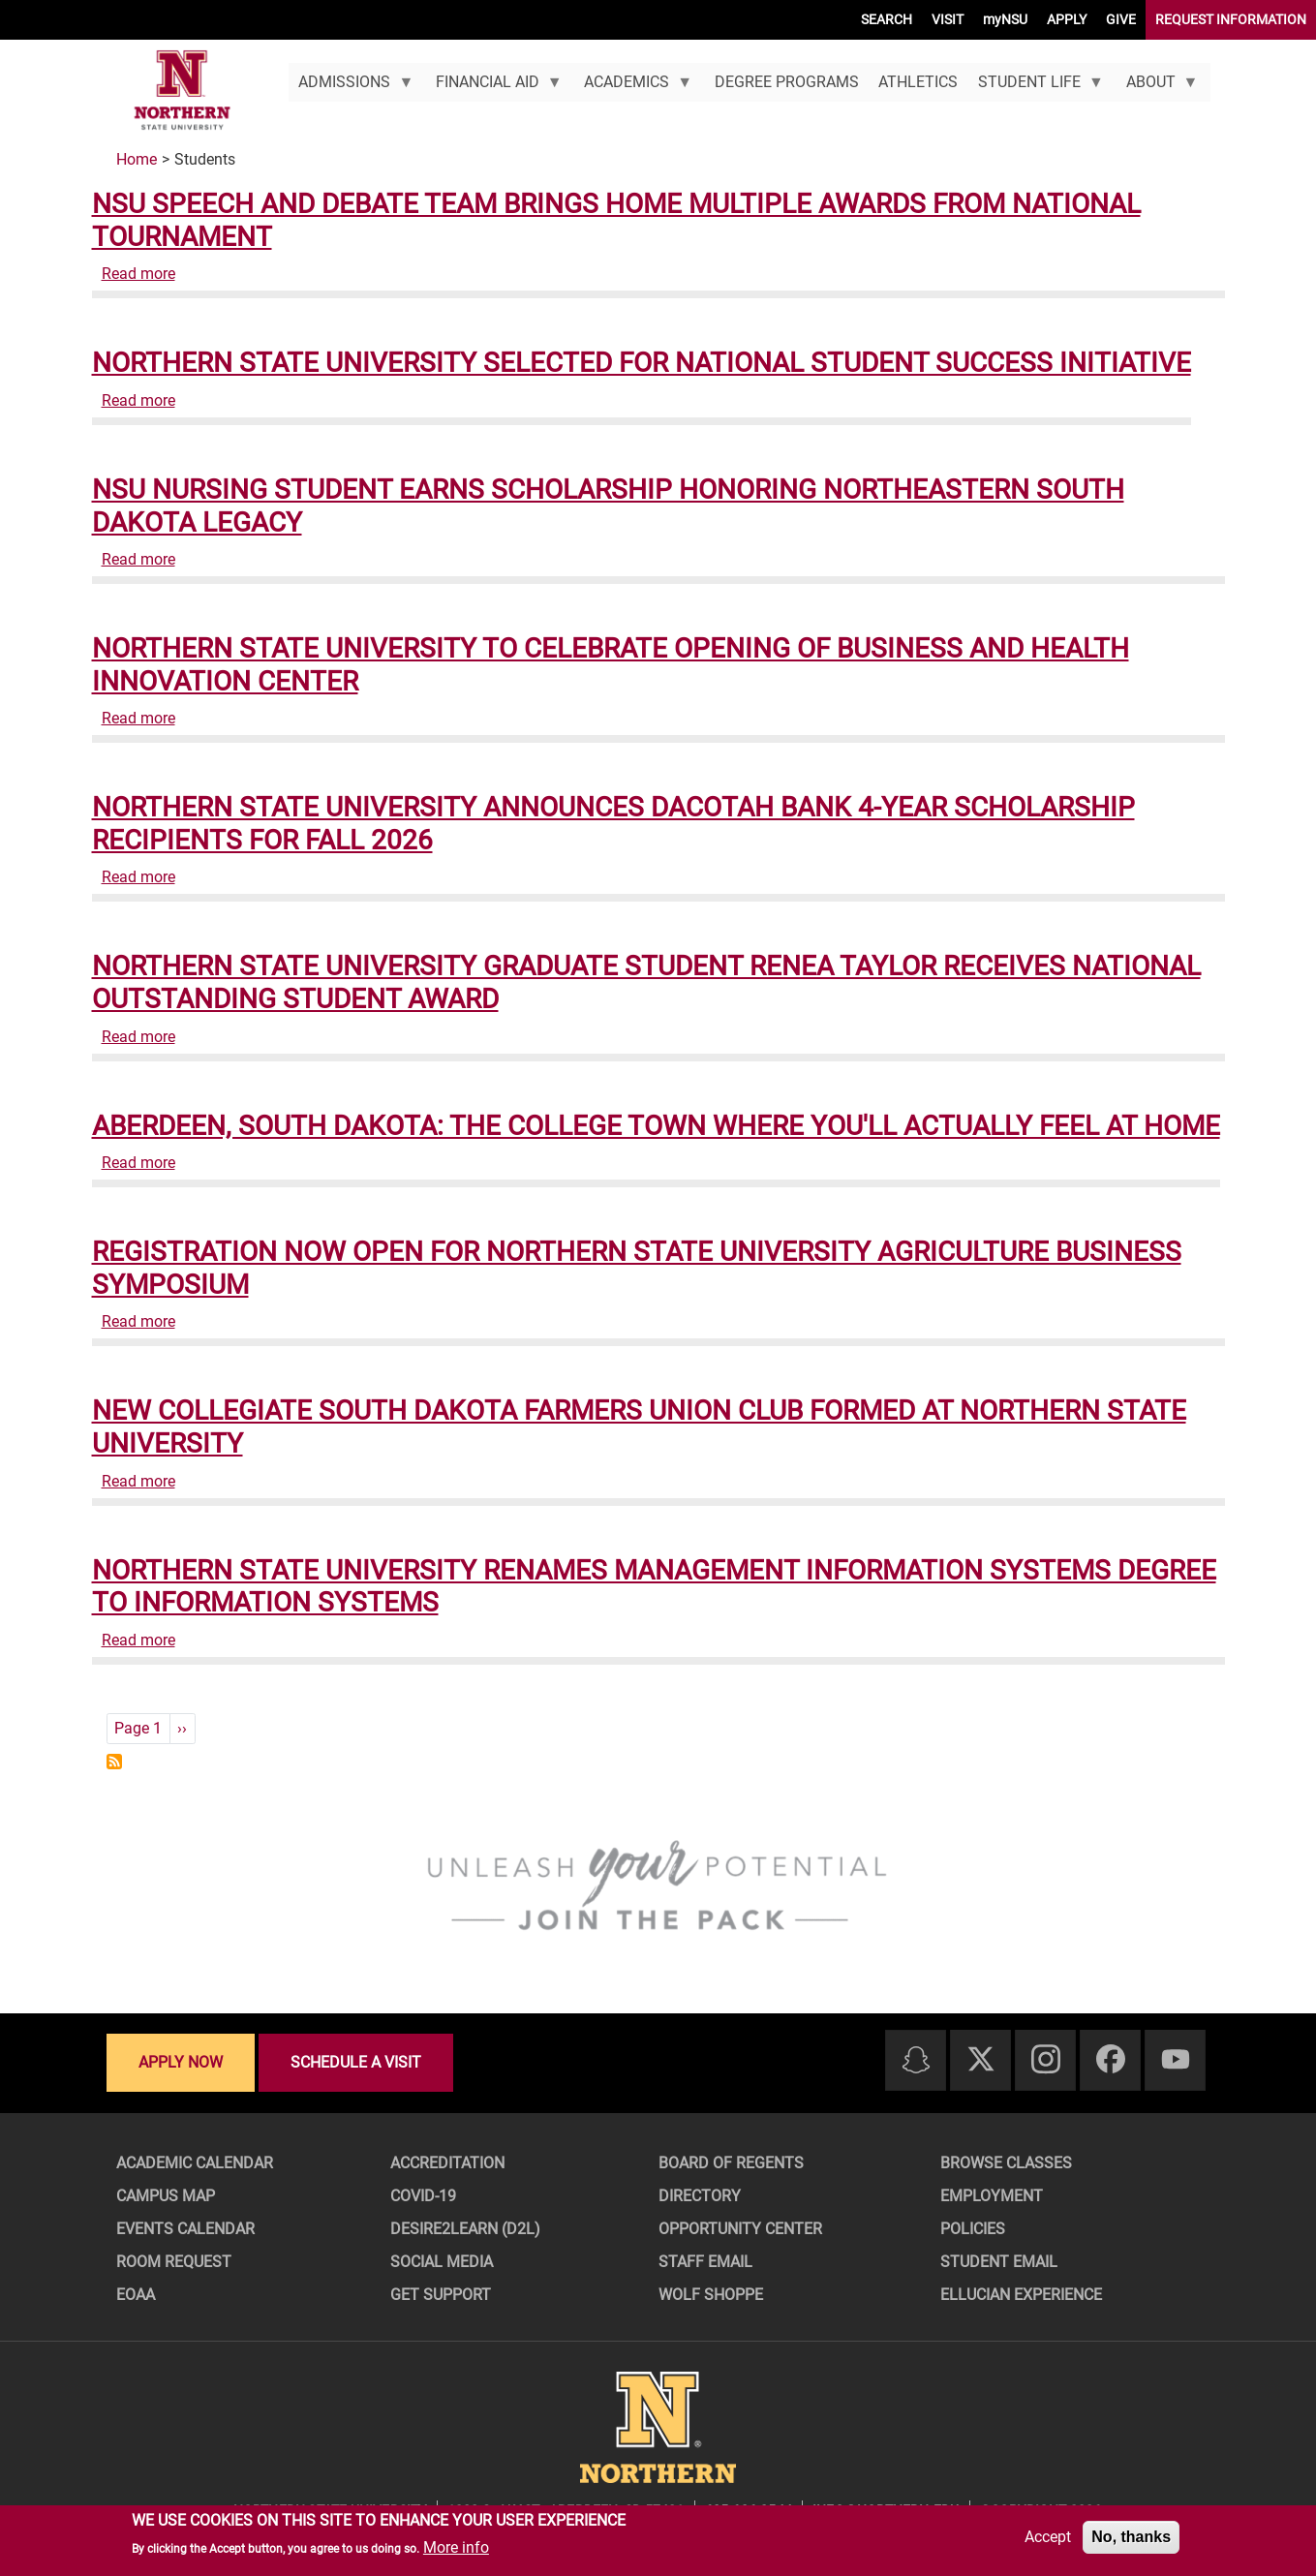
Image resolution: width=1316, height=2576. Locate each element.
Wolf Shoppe (710, 2294)
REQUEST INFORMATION (1230, 19)
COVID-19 (423, 2196)
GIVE (1121, 19)
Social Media (441, 2262)
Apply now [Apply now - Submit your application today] (180, 2062)
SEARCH (886, 19)
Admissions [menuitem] (351, 87)
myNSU (1005, 19)
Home (136, 159)
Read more (138, 273)
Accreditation (447, 2163)
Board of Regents (731, 2163)
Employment (991, 2196)
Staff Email (705, 2262)
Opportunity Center (740, 2229)
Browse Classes (1006, 2163)
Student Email (998, 2262)
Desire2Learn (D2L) (465, 2229)
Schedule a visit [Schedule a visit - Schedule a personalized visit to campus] (356, 2062)
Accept (1048, 2537)
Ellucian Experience (1021, 2294)
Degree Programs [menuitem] (787, 82)
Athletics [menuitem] (918, 82)
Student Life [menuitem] (1036, 87)
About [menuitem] (1157, 87)
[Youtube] (1175, 2060)
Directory (699, 2196)
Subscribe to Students (114, 1761)
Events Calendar (185, 2229)
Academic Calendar (194, 2163)
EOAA (135, 2294)
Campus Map (165, 2196)
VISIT (948, 19)
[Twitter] (980, 2060)
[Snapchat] (916, 2061)
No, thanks (1131, 2537)
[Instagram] (1045, 2060)
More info (456, 2547)
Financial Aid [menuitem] (493, 87)
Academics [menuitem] (633, 87)
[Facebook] (1110, 2060)
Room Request (173, 2262)
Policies (972, 2229)
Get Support (440, 2294)
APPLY (1066, 19)
